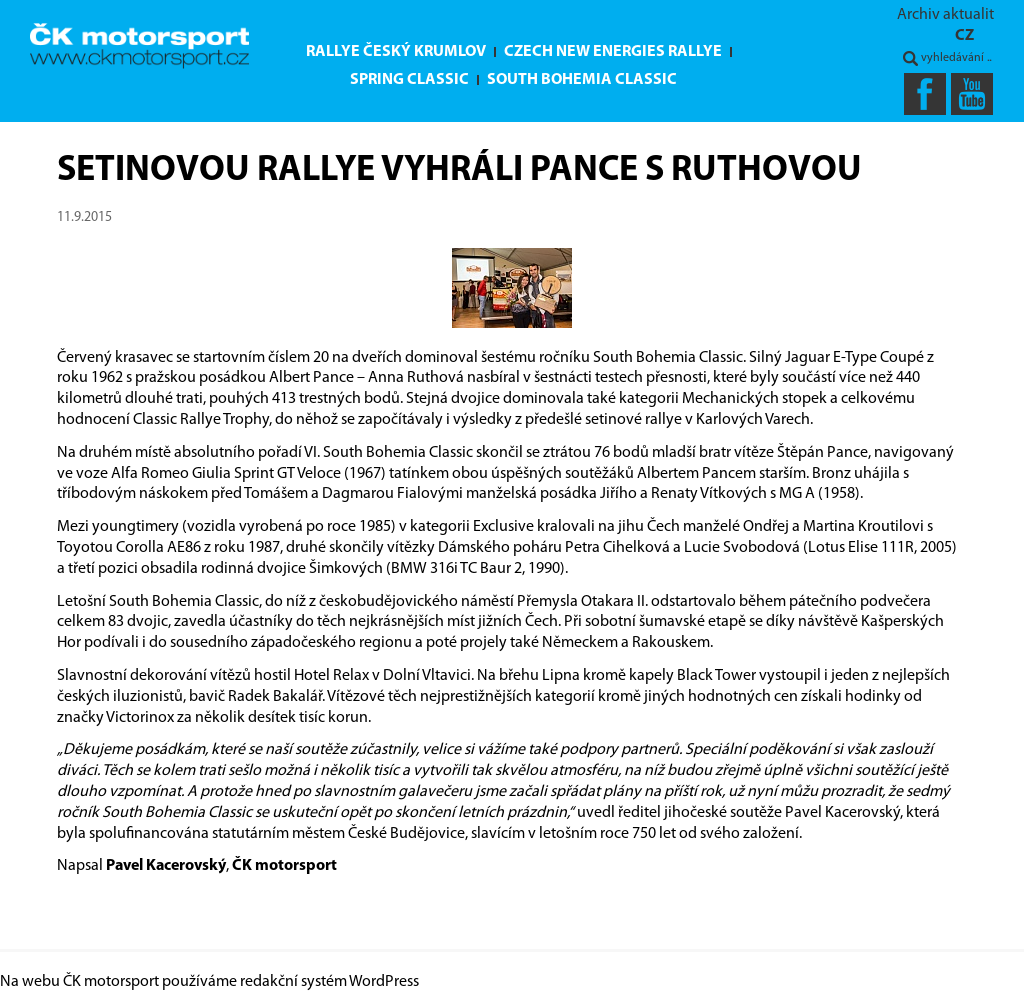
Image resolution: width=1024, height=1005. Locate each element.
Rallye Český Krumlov (396, 52)
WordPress (384, 982)
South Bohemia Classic (582, 80)
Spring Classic (409, 80)
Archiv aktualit (945, 15)
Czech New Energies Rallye (613, 52)
